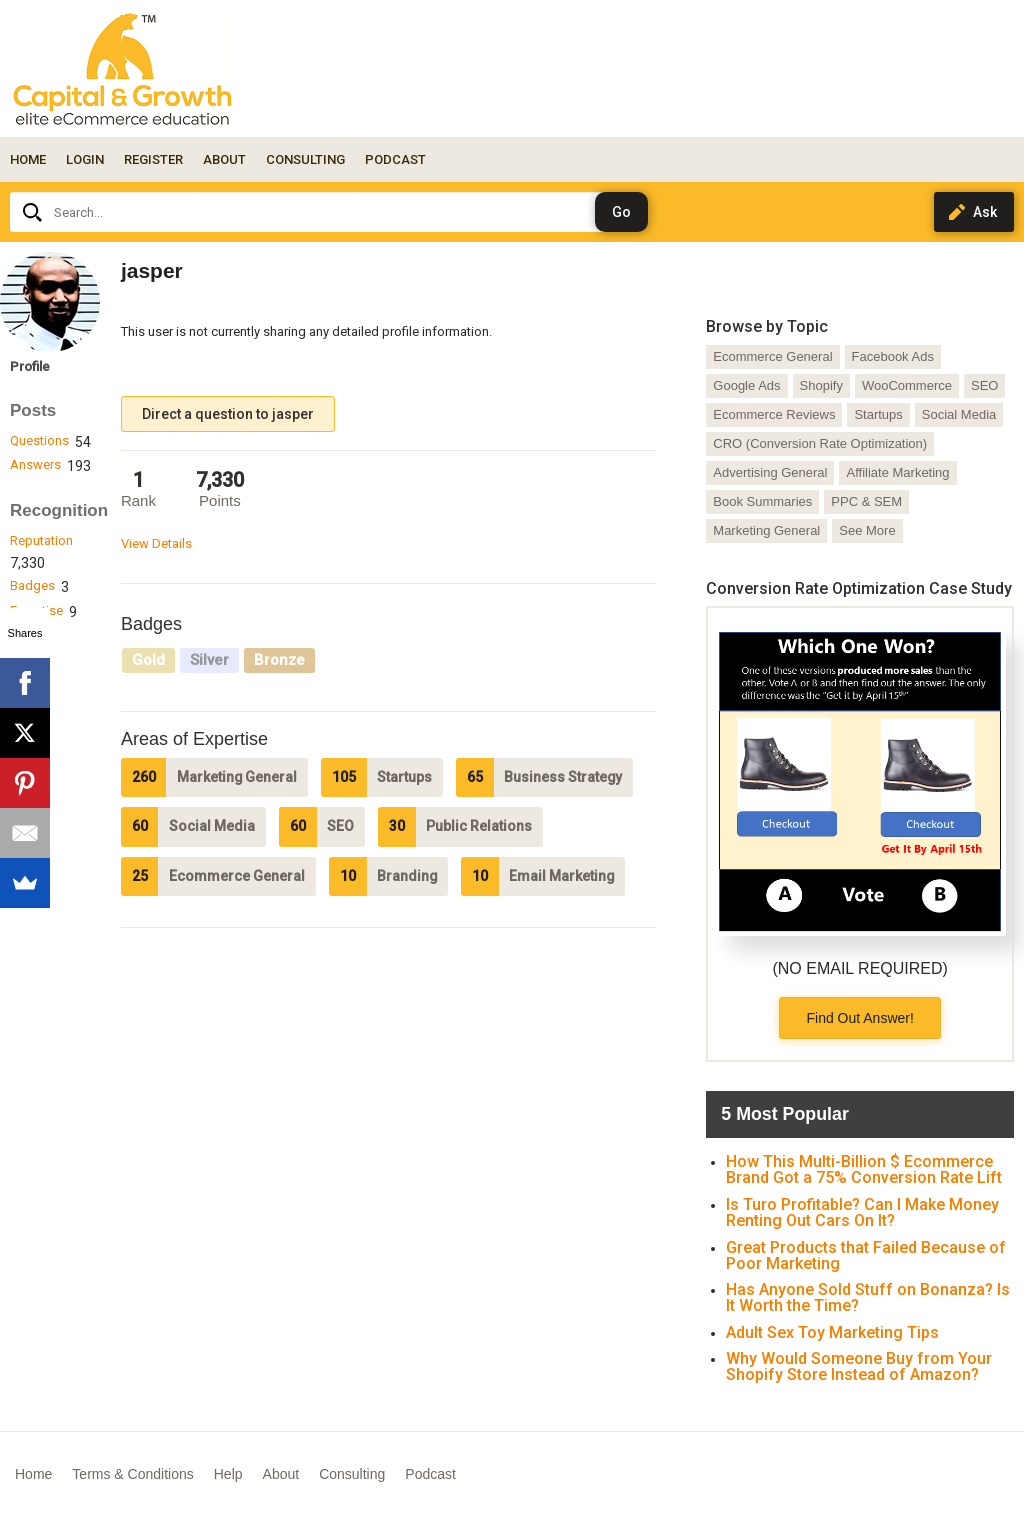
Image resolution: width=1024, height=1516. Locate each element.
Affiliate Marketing (897, 472)
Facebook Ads (893, 356)
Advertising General (770, 472)
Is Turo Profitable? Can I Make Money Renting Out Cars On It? (862, 1212)
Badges (32, 585)
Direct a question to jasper (228, 414)
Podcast (430, 1474)
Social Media (959, 414)
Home (28, 159)
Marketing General (766, 530)
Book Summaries (762, 501)
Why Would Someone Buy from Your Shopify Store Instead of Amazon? (859, 1366)
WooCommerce (907, 385)
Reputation (41, 540)
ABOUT (224, 159)
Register (153, 159)
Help (228, 1474)
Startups (878, 414)
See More (867, 530)
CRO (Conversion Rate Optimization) (820, 443)
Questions (39, 440)
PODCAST (395, 159)
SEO (984, 385)
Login (85, 159)
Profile (30, 366)
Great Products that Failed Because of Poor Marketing (866, 1255)
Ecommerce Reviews (774, 414)
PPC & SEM (866, 501)
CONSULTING (305, 159)
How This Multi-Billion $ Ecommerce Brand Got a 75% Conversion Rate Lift (864, 1169)
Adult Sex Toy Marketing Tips (832, 1332)
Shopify (821, 385)
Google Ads (746, 385)
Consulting (352, 1474)
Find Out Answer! (859, 1018)
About (281, 1474)
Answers (35, 464)
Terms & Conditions (132, 1474)
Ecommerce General (772, 356)
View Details (156, 543)
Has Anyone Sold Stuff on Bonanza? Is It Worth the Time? (868, 1297)
